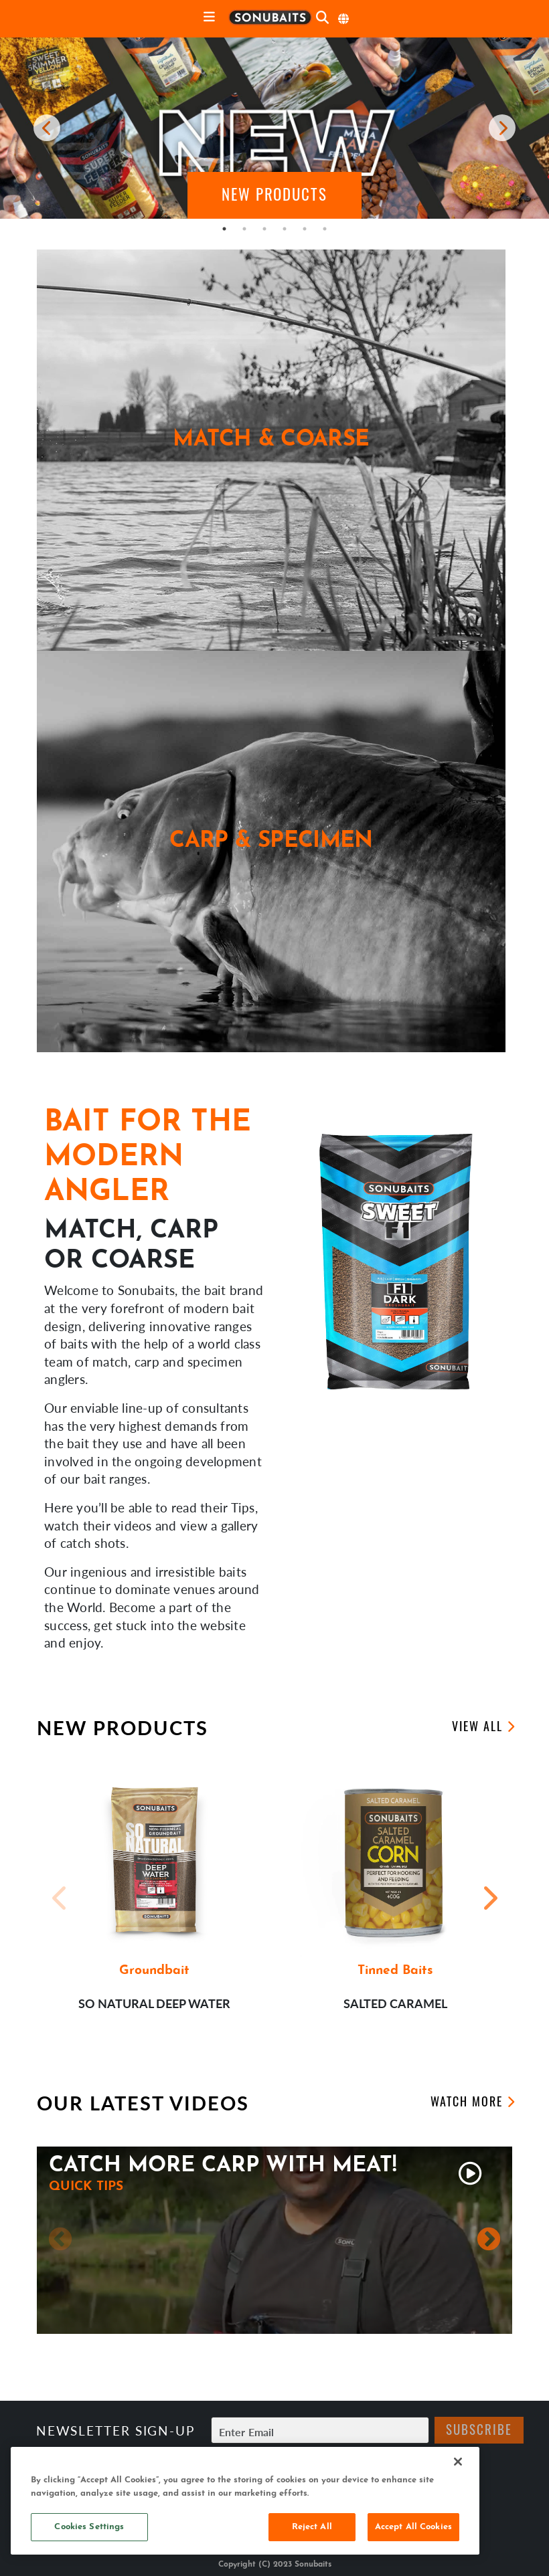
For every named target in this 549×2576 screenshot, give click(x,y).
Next (488, 1897)
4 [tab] (284, 228)
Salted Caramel (395, 2003)
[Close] (458, 2461)
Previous (60, 1897)
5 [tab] (304, 228)
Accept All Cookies (413, 2526)
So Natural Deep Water (154, 2003)
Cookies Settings (89, 2526)
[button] (274, 195)
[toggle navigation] (209, 17)
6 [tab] (324, 228)
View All (477, 1728)
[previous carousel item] (46, 127)
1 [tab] (224, 228)
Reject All (312, 2526)
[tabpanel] (274, 128)
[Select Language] (344, 18)
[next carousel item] (502, 127)
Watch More (466, 2103)
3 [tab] (264, 228)
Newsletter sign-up (115, 2430)
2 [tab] (244, 228)
